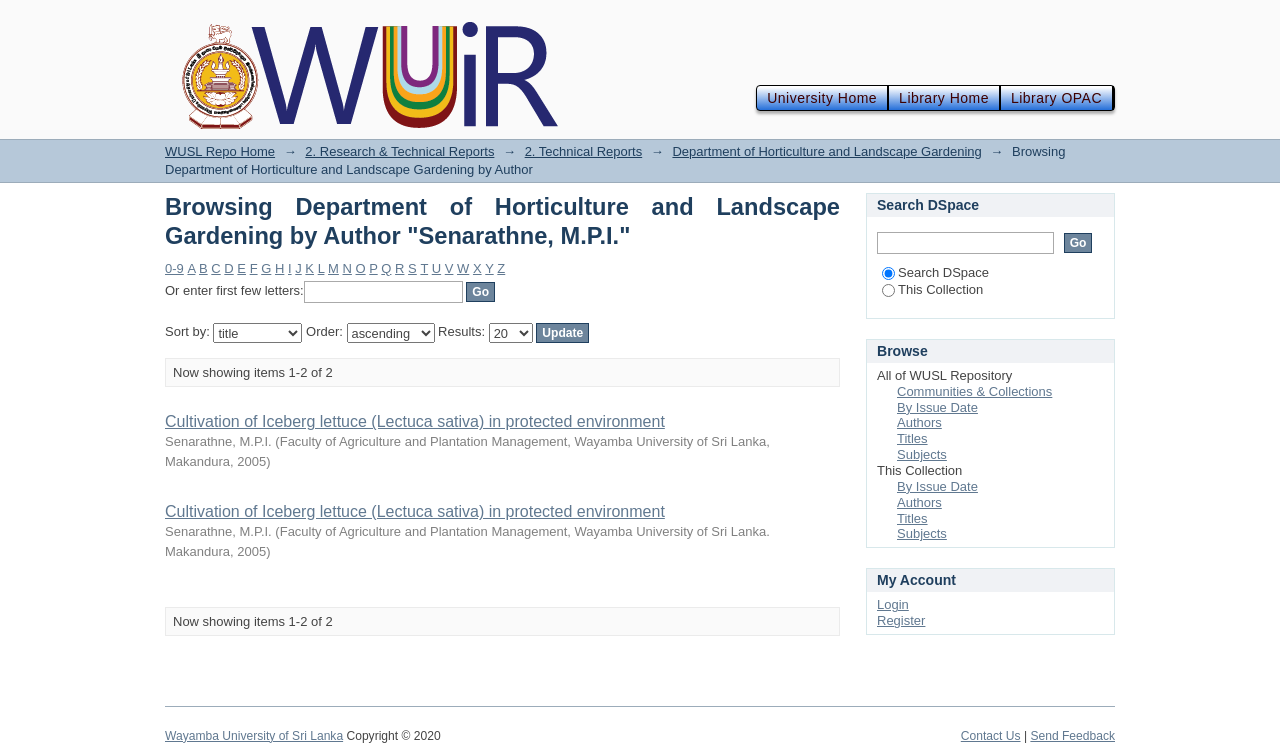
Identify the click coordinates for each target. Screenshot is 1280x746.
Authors (919, 422)
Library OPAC (1056, 98)
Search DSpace (935, 272)
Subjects (922, 454)
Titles (912, 438)
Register (901, 620)
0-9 (174, 268)
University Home (822, 98)
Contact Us (991, 736)
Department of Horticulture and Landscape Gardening (826, 151)
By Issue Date (937, 407)
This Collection (932, 289)
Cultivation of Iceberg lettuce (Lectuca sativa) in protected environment (415, 421)
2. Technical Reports (584, 151)
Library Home (944, 98)
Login (893, 604)
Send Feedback (1072, 736)
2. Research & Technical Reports (399, 151)
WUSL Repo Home (220, 151)
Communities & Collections (974, 391)
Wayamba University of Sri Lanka (254, 736)
